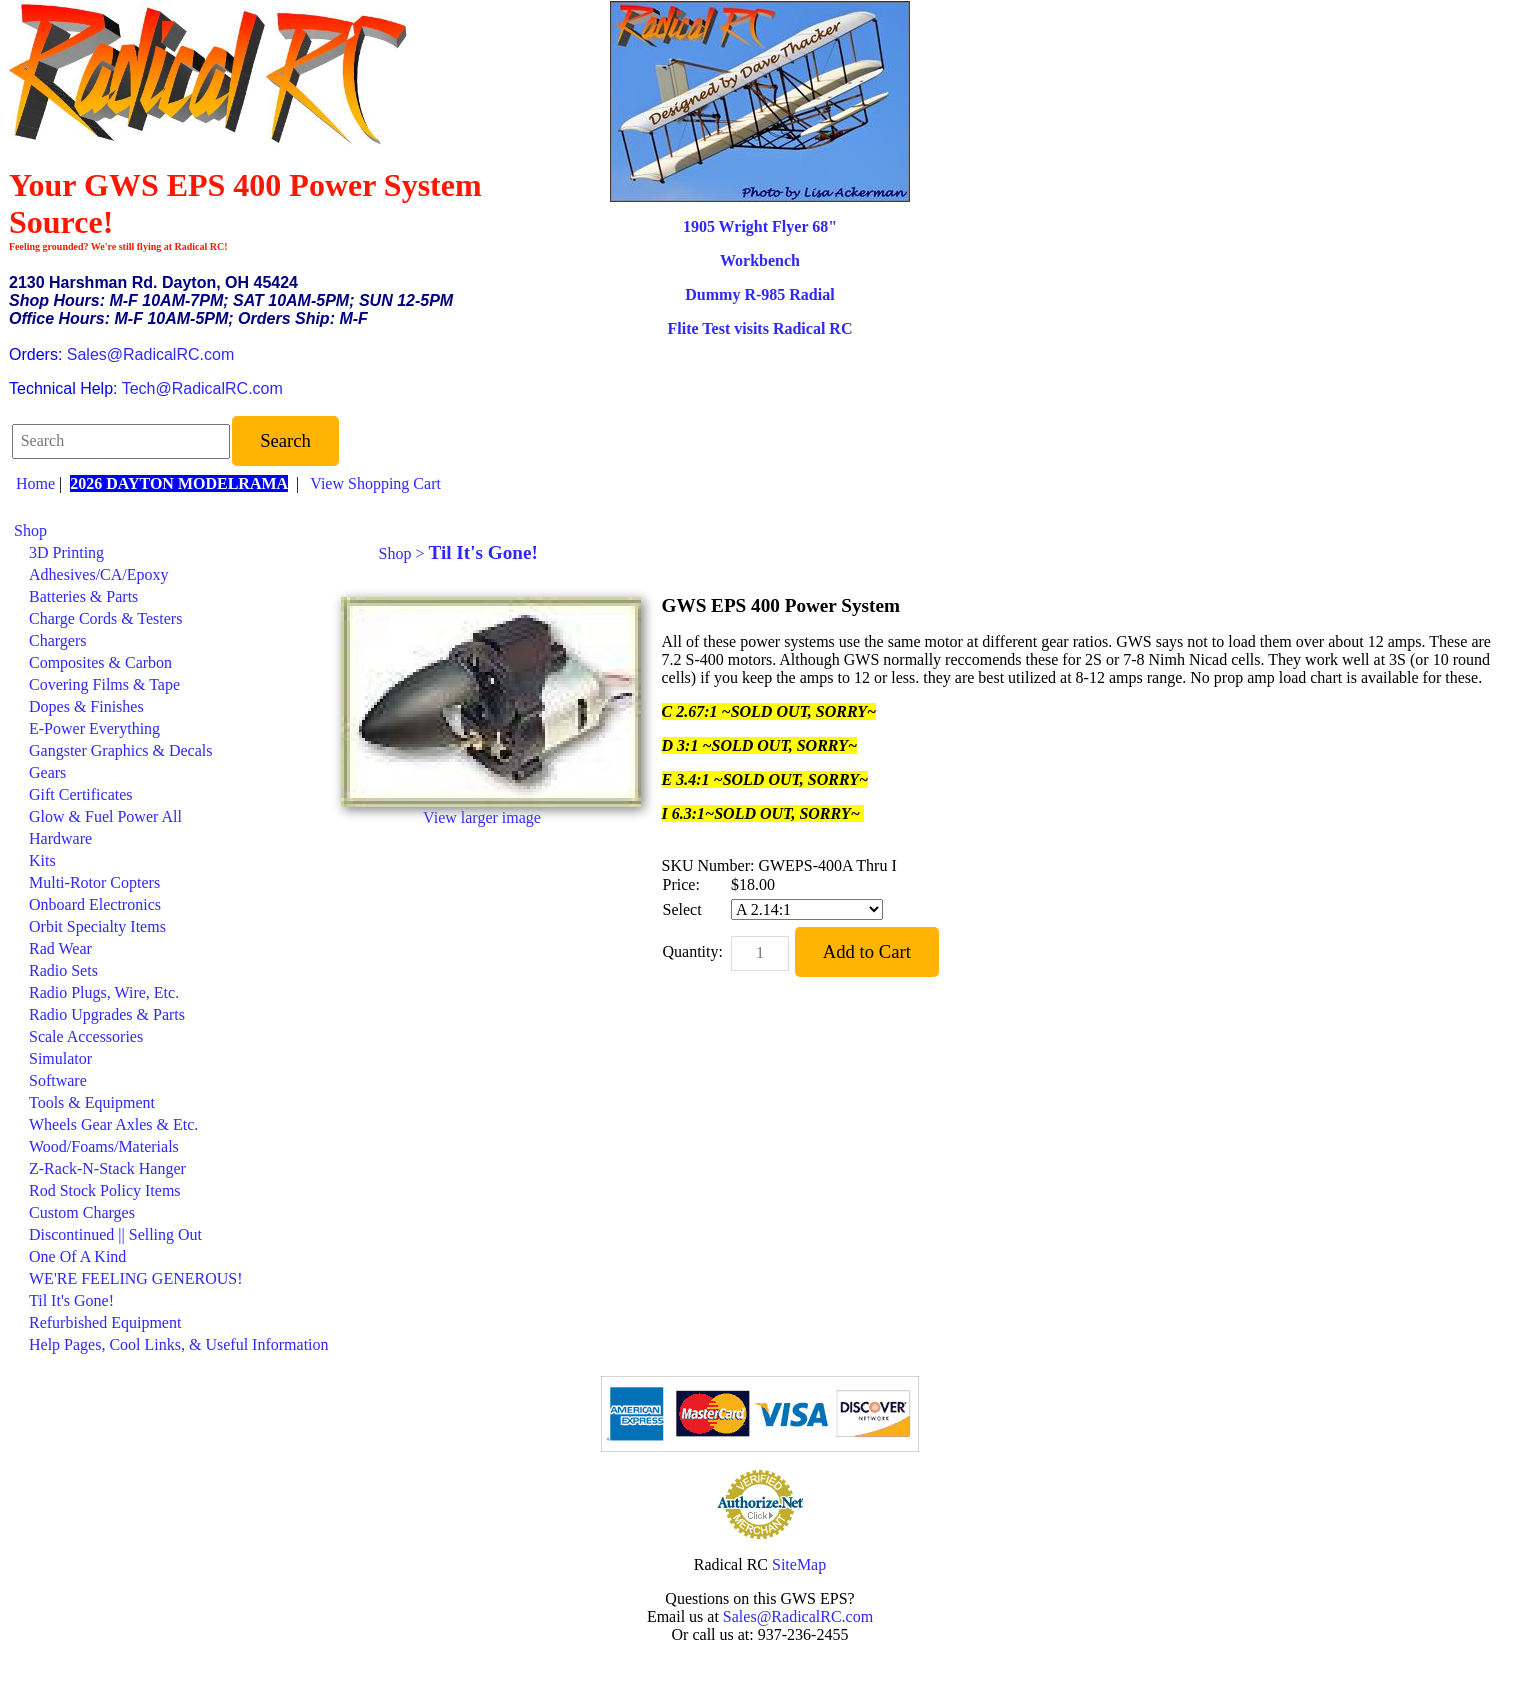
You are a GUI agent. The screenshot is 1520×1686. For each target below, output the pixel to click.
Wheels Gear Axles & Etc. (113, 1124)
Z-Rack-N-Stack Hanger (107, 1168)
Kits (42, 860)
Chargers (57, 640)
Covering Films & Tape (104, 684)
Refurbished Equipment (105, 1322)
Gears (47, 772)
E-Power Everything (94, 728)
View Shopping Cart (375, 483)
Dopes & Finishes (86, 706)
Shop (30, 530)
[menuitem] (171, 531)
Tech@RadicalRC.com (202, 388)
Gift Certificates (81, 794)
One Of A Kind (77, 1256)
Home (35, 483)
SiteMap (799, 1564)
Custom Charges (82, 1212)
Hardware (60, 838)
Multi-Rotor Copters (94, 882)
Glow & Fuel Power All (105, 816)
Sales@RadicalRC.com (150, 354)
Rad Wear (60, 948)
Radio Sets (63, 970)
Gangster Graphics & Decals (121, 750)
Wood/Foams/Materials (104, 1146)
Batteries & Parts (83, 596)
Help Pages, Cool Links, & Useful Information (179, 1344)
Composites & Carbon (100, 662)
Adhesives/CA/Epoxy (99, 574)
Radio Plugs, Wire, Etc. (104, 992)
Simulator (60, 1058)
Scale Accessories (86, 1036)
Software (58, 1080)
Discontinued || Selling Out (115, 1234)
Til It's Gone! (71, 1300)
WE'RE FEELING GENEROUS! (136, 1278)
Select (682, 909)
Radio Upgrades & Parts (107, 1014)
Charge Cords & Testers (105, 618)
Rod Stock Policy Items (105, 1190)
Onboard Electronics (95, 904)
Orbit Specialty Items (97, 926)
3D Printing (66, 552)
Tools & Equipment (92, 1102)
